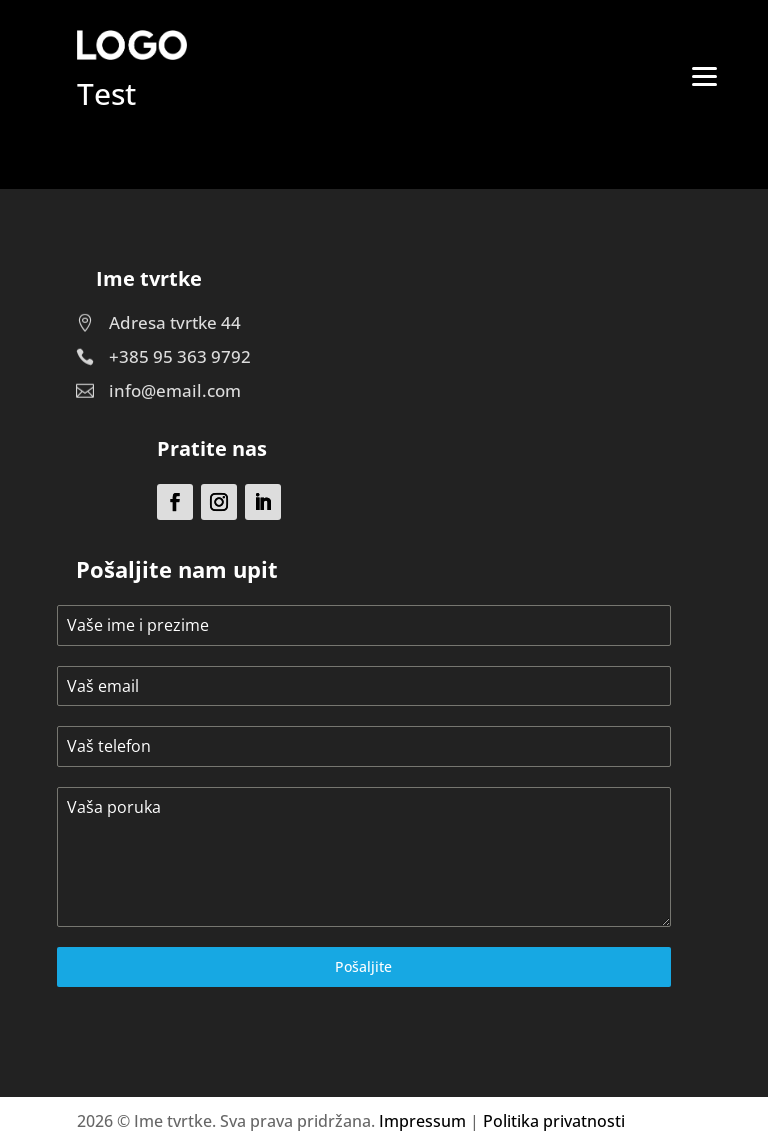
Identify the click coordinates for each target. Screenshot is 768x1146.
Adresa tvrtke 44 (175, 322)
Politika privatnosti (554, 1121)
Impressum (422, 1121)
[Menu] (705, 75)
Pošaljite (363, 966)
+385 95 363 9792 (180, 356)
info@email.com (175, 390)
